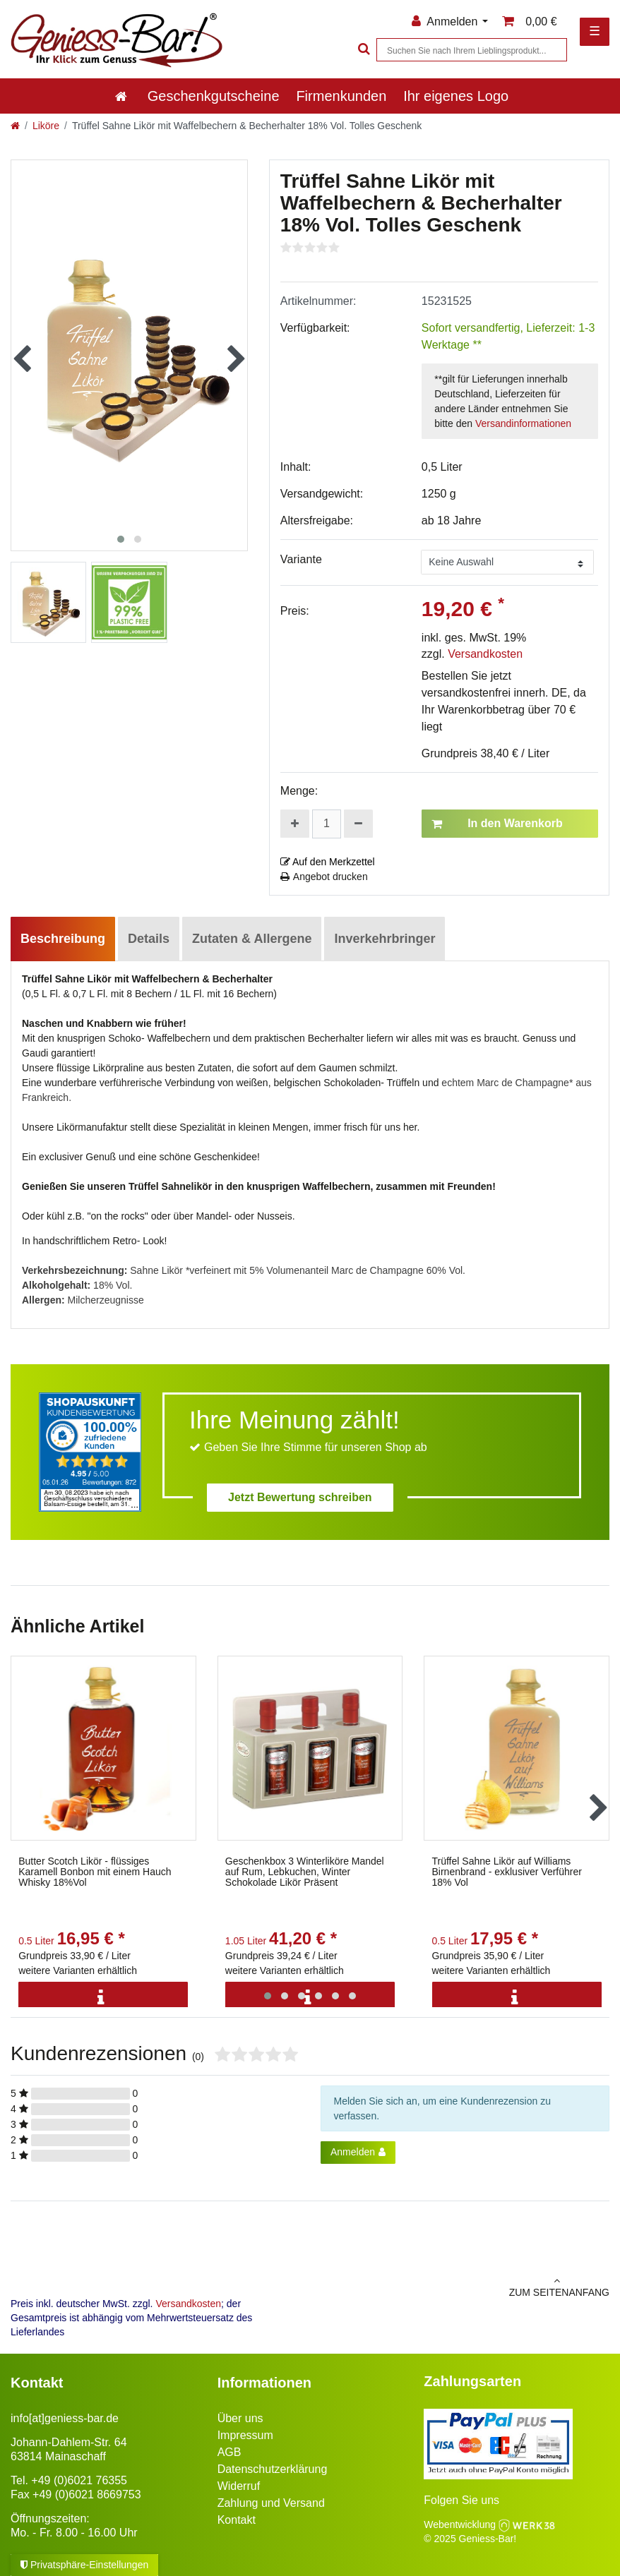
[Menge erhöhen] (294, 823)
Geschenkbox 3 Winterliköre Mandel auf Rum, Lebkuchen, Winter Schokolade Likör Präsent (304, 1872)
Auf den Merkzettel (327, 861)
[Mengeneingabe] (326, 823)
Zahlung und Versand (271, 2503)
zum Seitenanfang (465, 2286)
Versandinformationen (523, 423)
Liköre (45, 125)
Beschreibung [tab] (62, 939)
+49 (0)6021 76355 (79, 2480)
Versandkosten (485, 654)
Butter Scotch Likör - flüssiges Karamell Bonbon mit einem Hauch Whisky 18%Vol (94, 1872)
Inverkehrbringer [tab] (384, 939)
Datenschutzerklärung (272, 2469)
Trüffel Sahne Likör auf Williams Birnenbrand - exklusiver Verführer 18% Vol (507, 1872)
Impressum (245, 2435)
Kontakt (236, 2520)
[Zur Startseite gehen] (15, 125)
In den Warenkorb (497, 824)
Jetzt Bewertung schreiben (300, 1497)
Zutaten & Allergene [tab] (251, 939)
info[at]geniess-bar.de (65, 2418)
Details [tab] (148, 939)
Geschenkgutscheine (214, 96)
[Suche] (362, 49)
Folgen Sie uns (461, 2500)
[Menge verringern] (358, 823)
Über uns (240, 2418)
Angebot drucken (324, 876)
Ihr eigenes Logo (455, 96)
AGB (229, 2452)
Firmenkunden (341, 96)
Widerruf (238, 2486)
